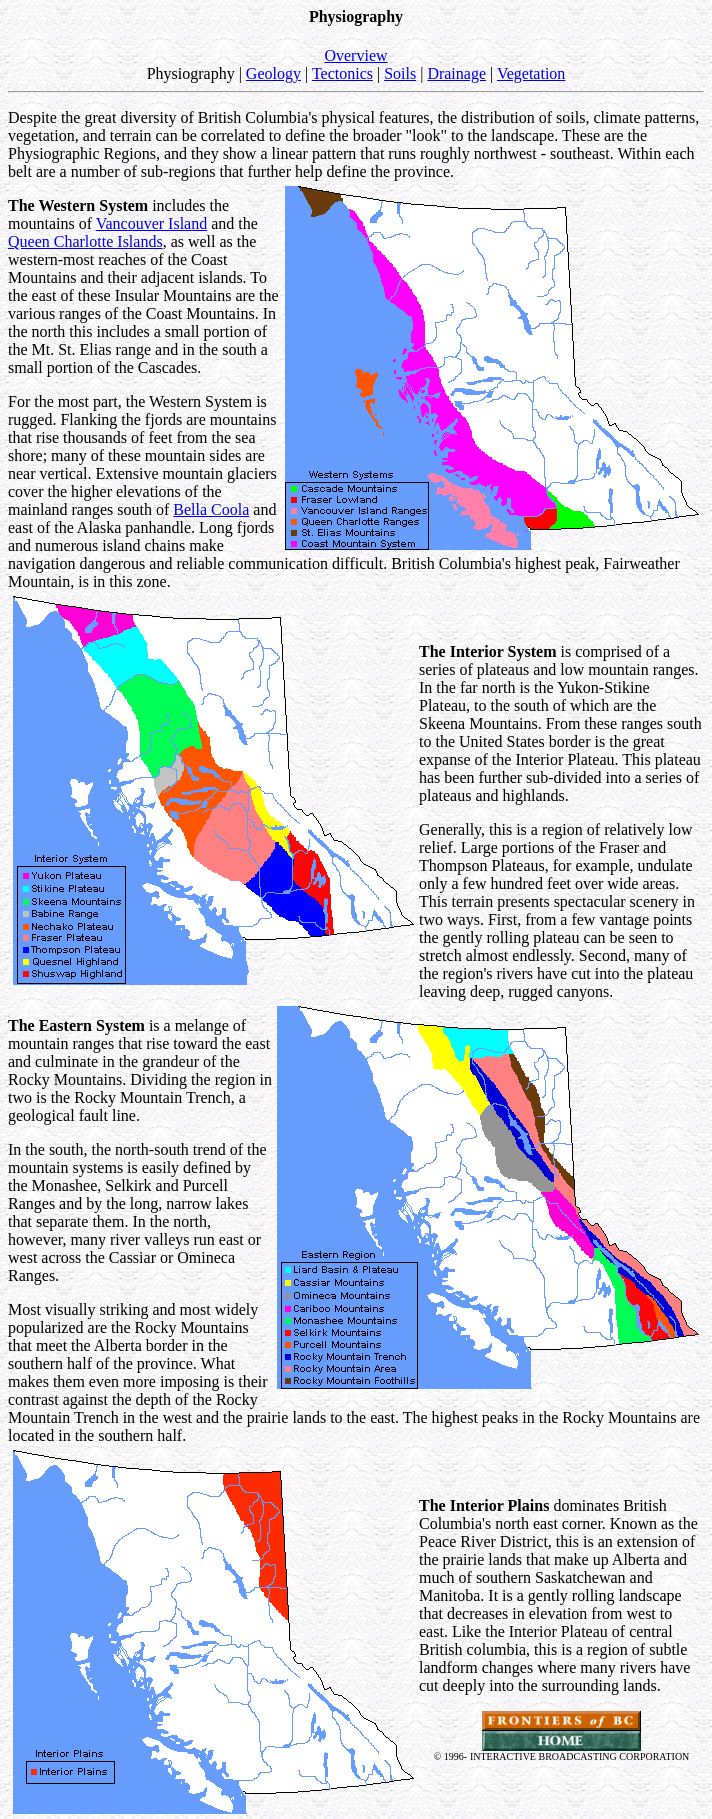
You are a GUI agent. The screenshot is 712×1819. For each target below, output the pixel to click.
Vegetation (531, 73)
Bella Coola (211, 509)
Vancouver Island (152, 223)
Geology (273, 73)
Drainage (456, 73)
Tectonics (342, 73)
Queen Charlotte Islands (85, 241)
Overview (355, 55)
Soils (400, 73)
